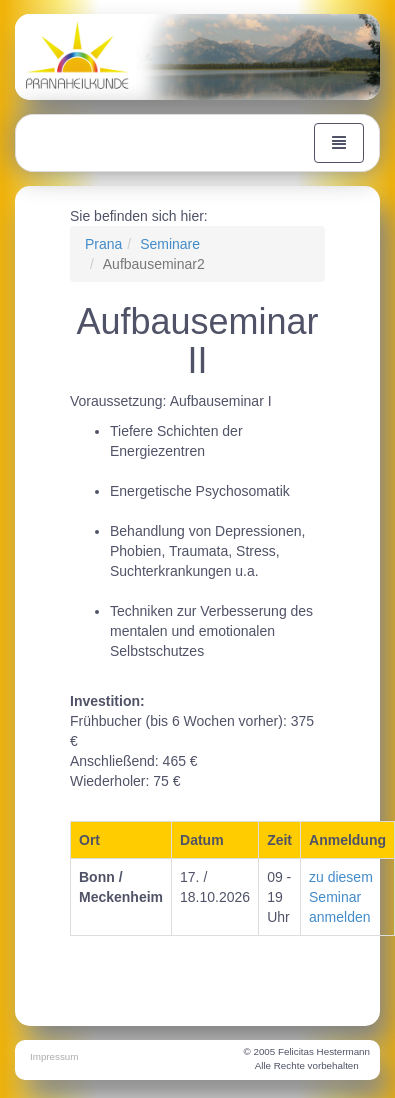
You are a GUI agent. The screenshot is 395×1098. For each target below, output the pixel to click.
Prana (103, 244)
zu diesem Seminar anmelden (341, 897)
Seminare (170, 244)
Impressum (54, 1056)
